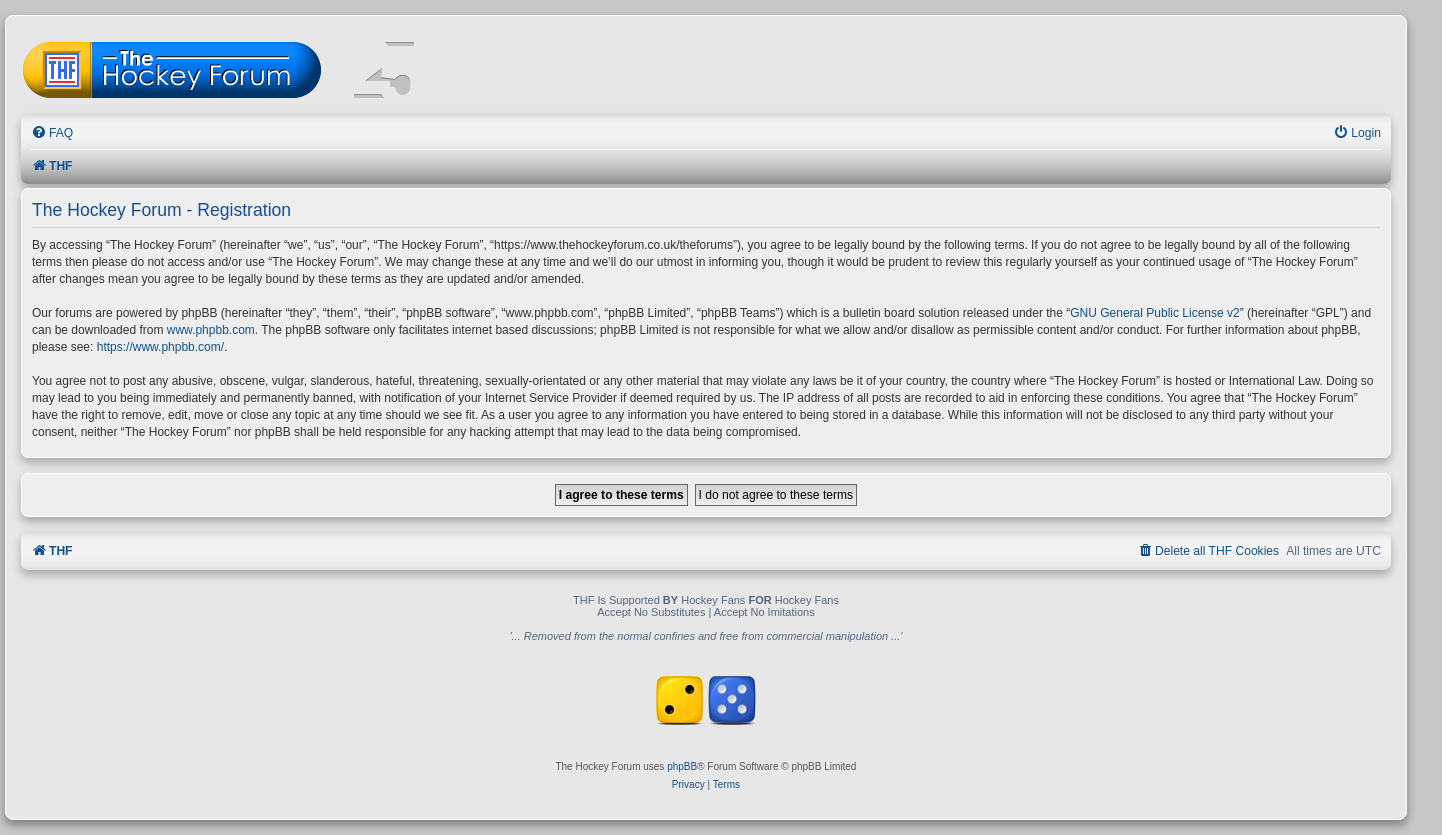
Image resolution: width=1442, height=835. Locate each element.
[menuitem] (52, 133)
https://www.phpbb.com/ (160, 347)
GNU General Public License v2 (1154, 313)
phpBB (682, 766)
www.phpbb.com (211, 330)
